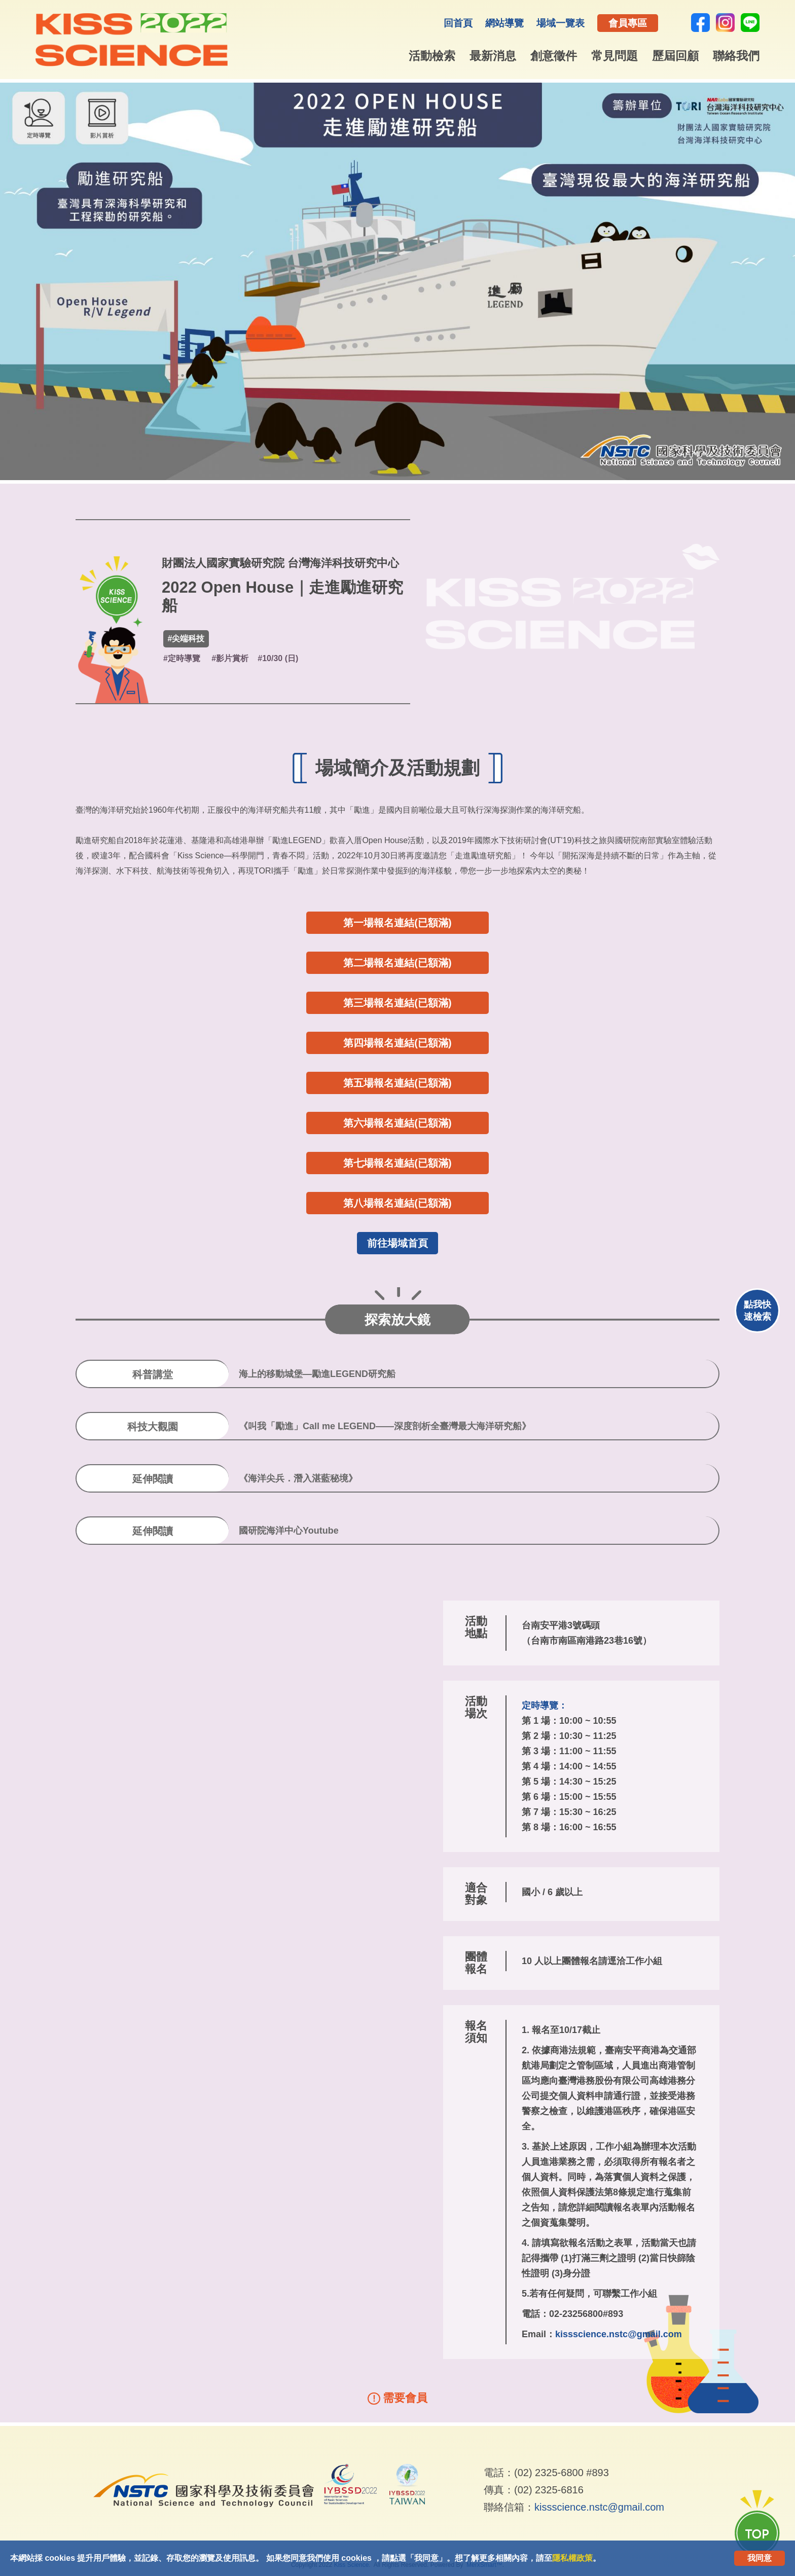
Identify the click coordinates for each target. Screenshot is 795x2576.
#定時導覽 (181, 658)
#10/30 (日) (278, 658)
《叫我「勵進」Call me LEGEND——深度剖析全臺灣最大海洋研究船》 (385, 1426)
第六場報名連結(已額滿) (397, 1123)
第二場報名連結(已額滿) (397, 962)
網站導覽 (504, 23)
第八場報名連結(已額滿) (397, 1203)
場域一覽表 (560, 23)
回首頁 (458, 23)
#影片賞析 (229, 658)
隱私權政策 (572, 2558)
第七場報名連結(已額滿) (397, 1163)
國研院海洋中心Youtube (289, 1531)
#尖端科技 (186, 638)
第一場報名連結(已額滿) (397, 922)
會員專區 (627, 23)
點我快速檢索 (757, 1310)
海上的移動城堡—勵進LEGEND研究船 (317, 1374)
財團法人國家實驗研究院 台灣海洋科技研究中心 (280, 563)
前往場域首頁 (397, 1243)
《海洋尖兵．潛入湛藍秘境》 (298, 1478)
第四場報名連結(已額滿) (397, 1042)
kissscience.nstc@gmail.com (618, 2334)
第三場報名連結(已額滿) (397, 1002)
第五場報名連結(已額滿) (397, 1083)
